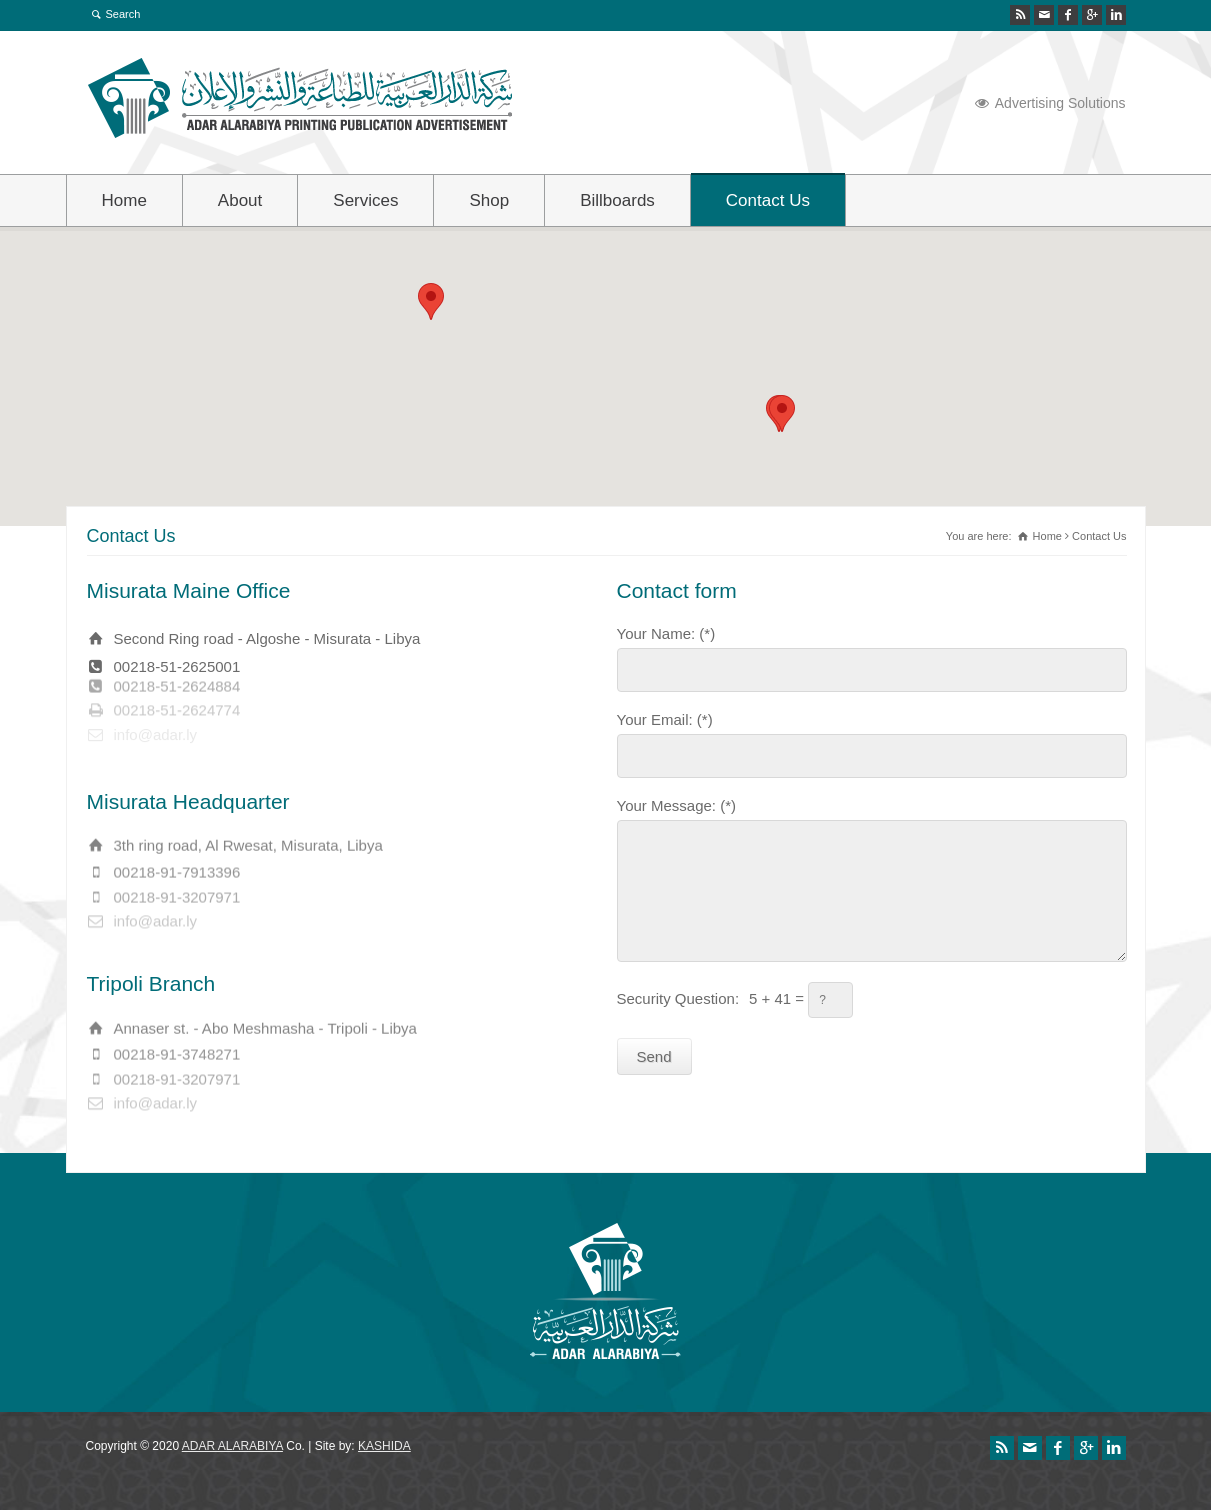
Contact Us (768, 200)
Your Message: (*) (677, 804)
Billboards (617, 200)
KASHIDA (384, 1446)
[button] (782, 413)
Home (124, 200)
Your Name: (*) (666, 632)
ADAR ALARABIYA (232, 1446)
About (240, 200)
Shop (489, 200)
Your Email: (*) (665, 718)
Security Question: (678, 996)
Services (365, 200)
